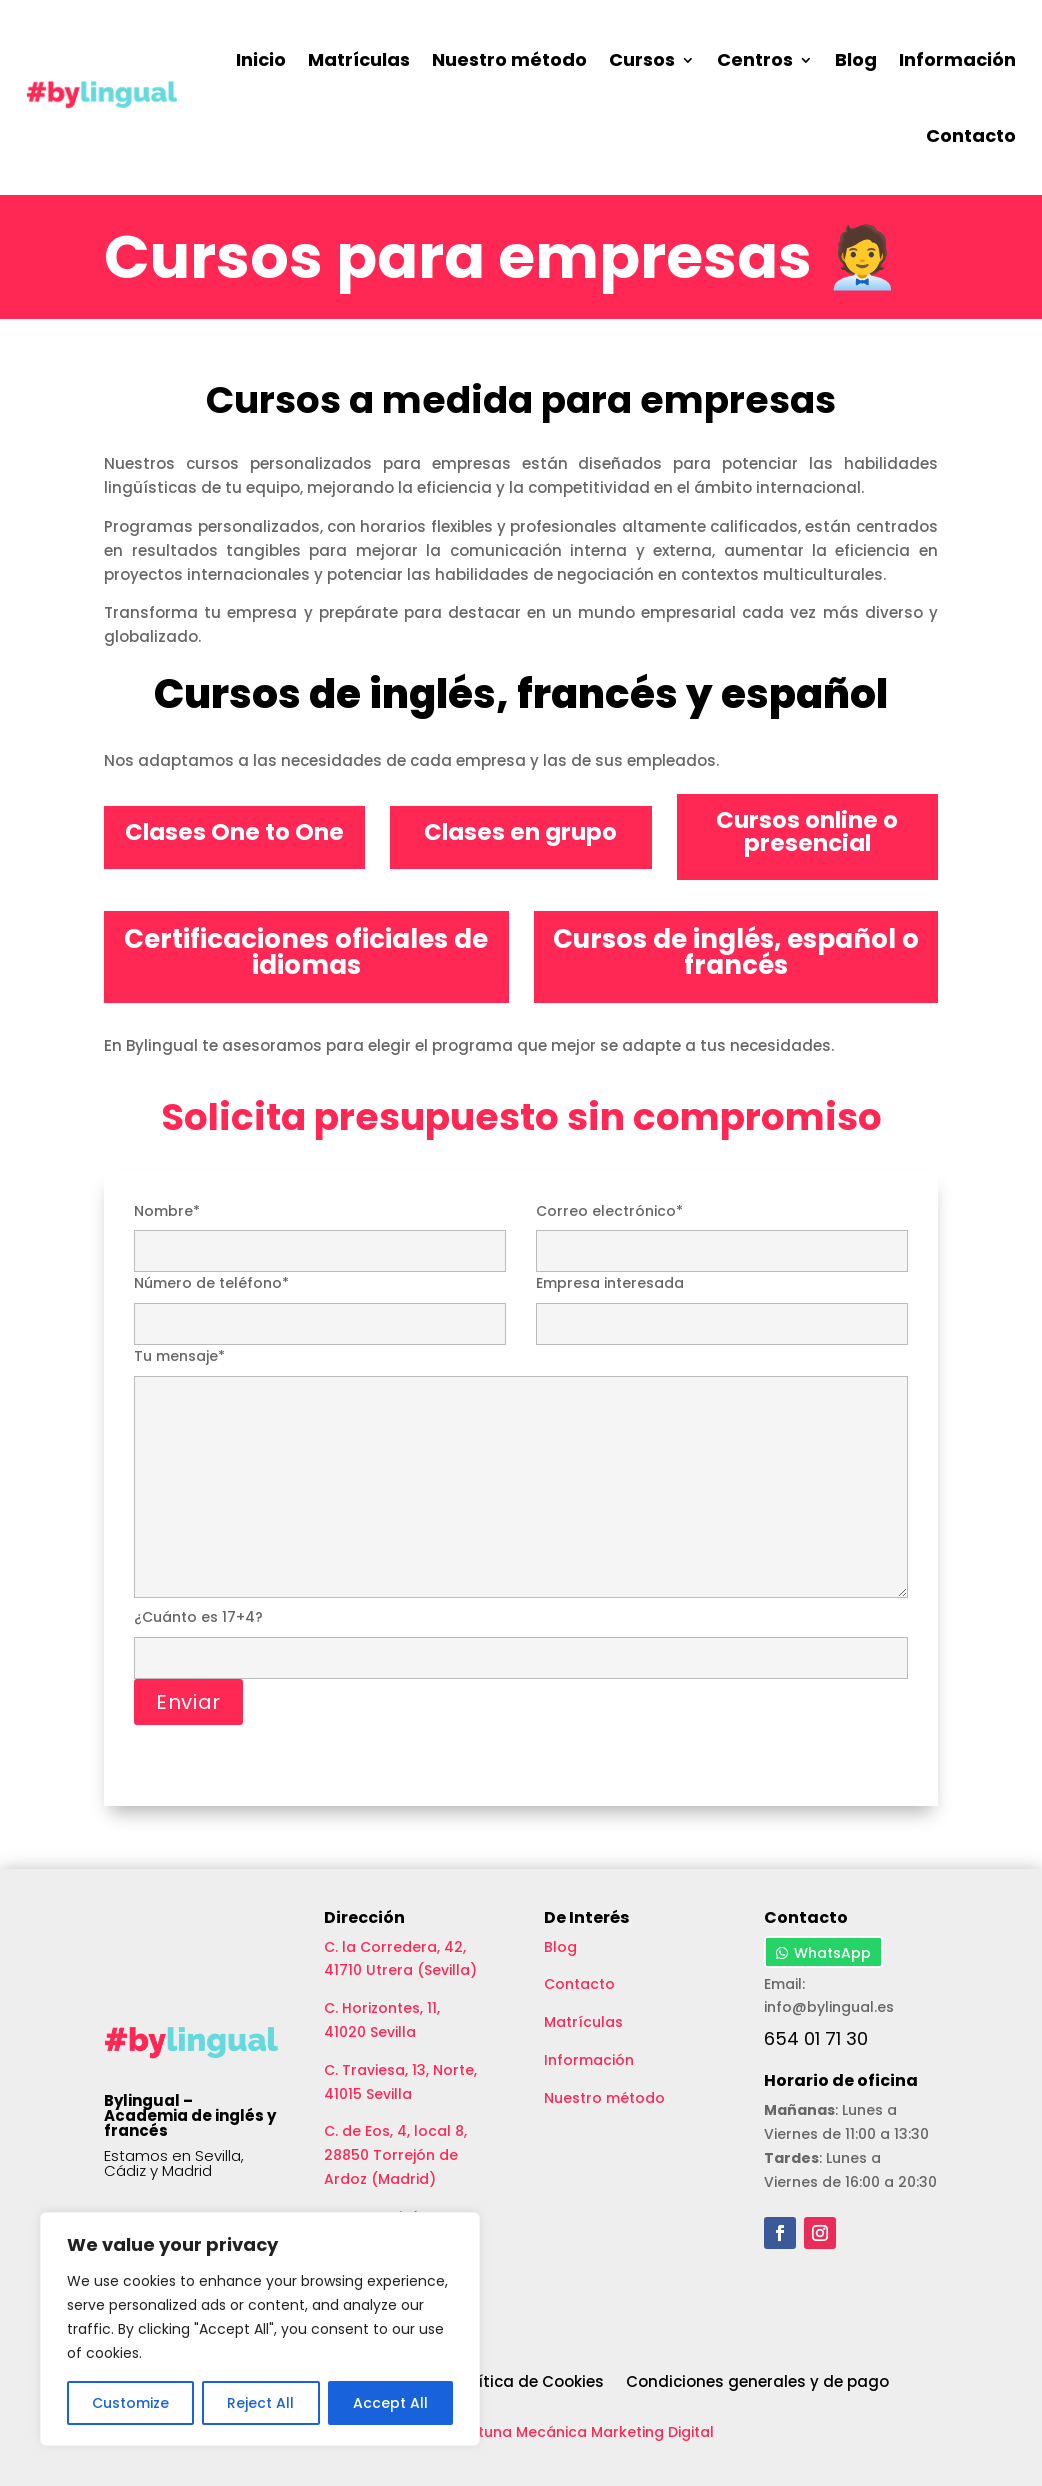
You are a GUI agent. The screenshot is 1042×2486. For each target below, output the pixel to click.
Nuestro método (509, 59)
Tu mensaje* (521, 1474)
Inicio (261, 59)
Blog (856, 59)
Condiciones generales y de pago (757, 2383)
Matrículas (359, 59)
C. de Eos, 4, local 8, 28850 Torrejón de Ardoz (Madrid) (395, 2155)
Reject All (260, 2403)
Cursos (642, 59)
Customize (130, 2403)
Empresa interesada (722, 1303)
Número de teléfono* (320, 1303)
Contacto (971, 135)
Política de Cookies (529, 2383)
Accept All (390, 2403)
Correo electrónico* (722, 1231)
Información (957, 59)
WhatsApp (832, 1953)
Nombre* (320, 1231)
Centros (755, 59)
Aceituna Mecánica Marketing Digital (580, 2432)
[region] (260, 2329)
